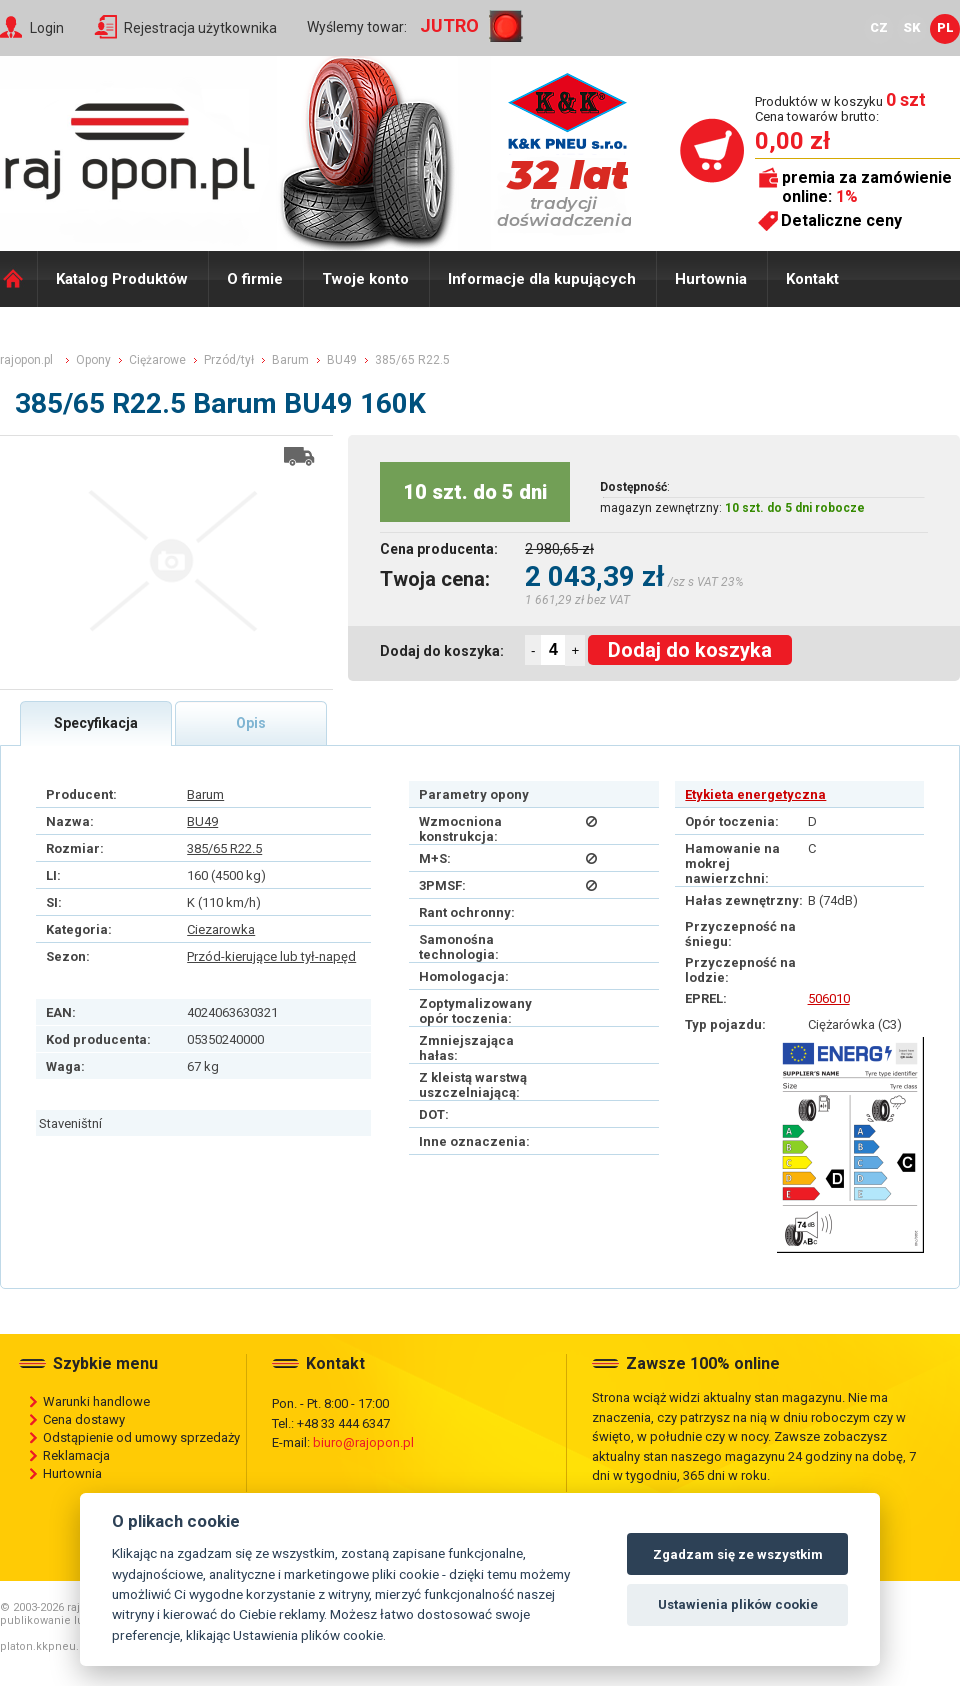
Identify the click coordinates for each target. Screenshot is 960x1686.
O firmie (255, 279)
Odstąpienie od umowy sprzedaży (141, 1437)
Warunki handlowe (96, 1401)
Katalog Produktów (122, 279)
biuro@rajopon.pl (363, 1442)
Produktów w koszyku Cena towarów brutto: (840, 108)
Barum (205, 794)
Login (47, 28)
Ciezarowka (221, 929)
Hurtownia (711, 279)
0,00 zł (792, 141)
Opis (251, 723)
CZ (879, 27)
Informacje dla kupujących (542, 279)
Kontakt (812, 279)
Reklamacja (76, 1455)
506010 (829, 998)
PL (945, 27)
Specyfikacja (96, 723)
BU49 (202, 821)
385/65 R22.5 (224, 848)
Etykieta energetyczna (755, 794)
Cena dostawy (84, 1419)
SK (912, 27)
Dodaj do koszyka (690, 650)
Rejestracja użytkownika (200, 28)
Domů (18, 279)
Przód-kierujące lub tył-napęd (271, 956)
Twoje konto (365, 279)
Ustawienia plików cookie (738, 1604)
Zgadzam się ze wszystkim (738, 1554)
